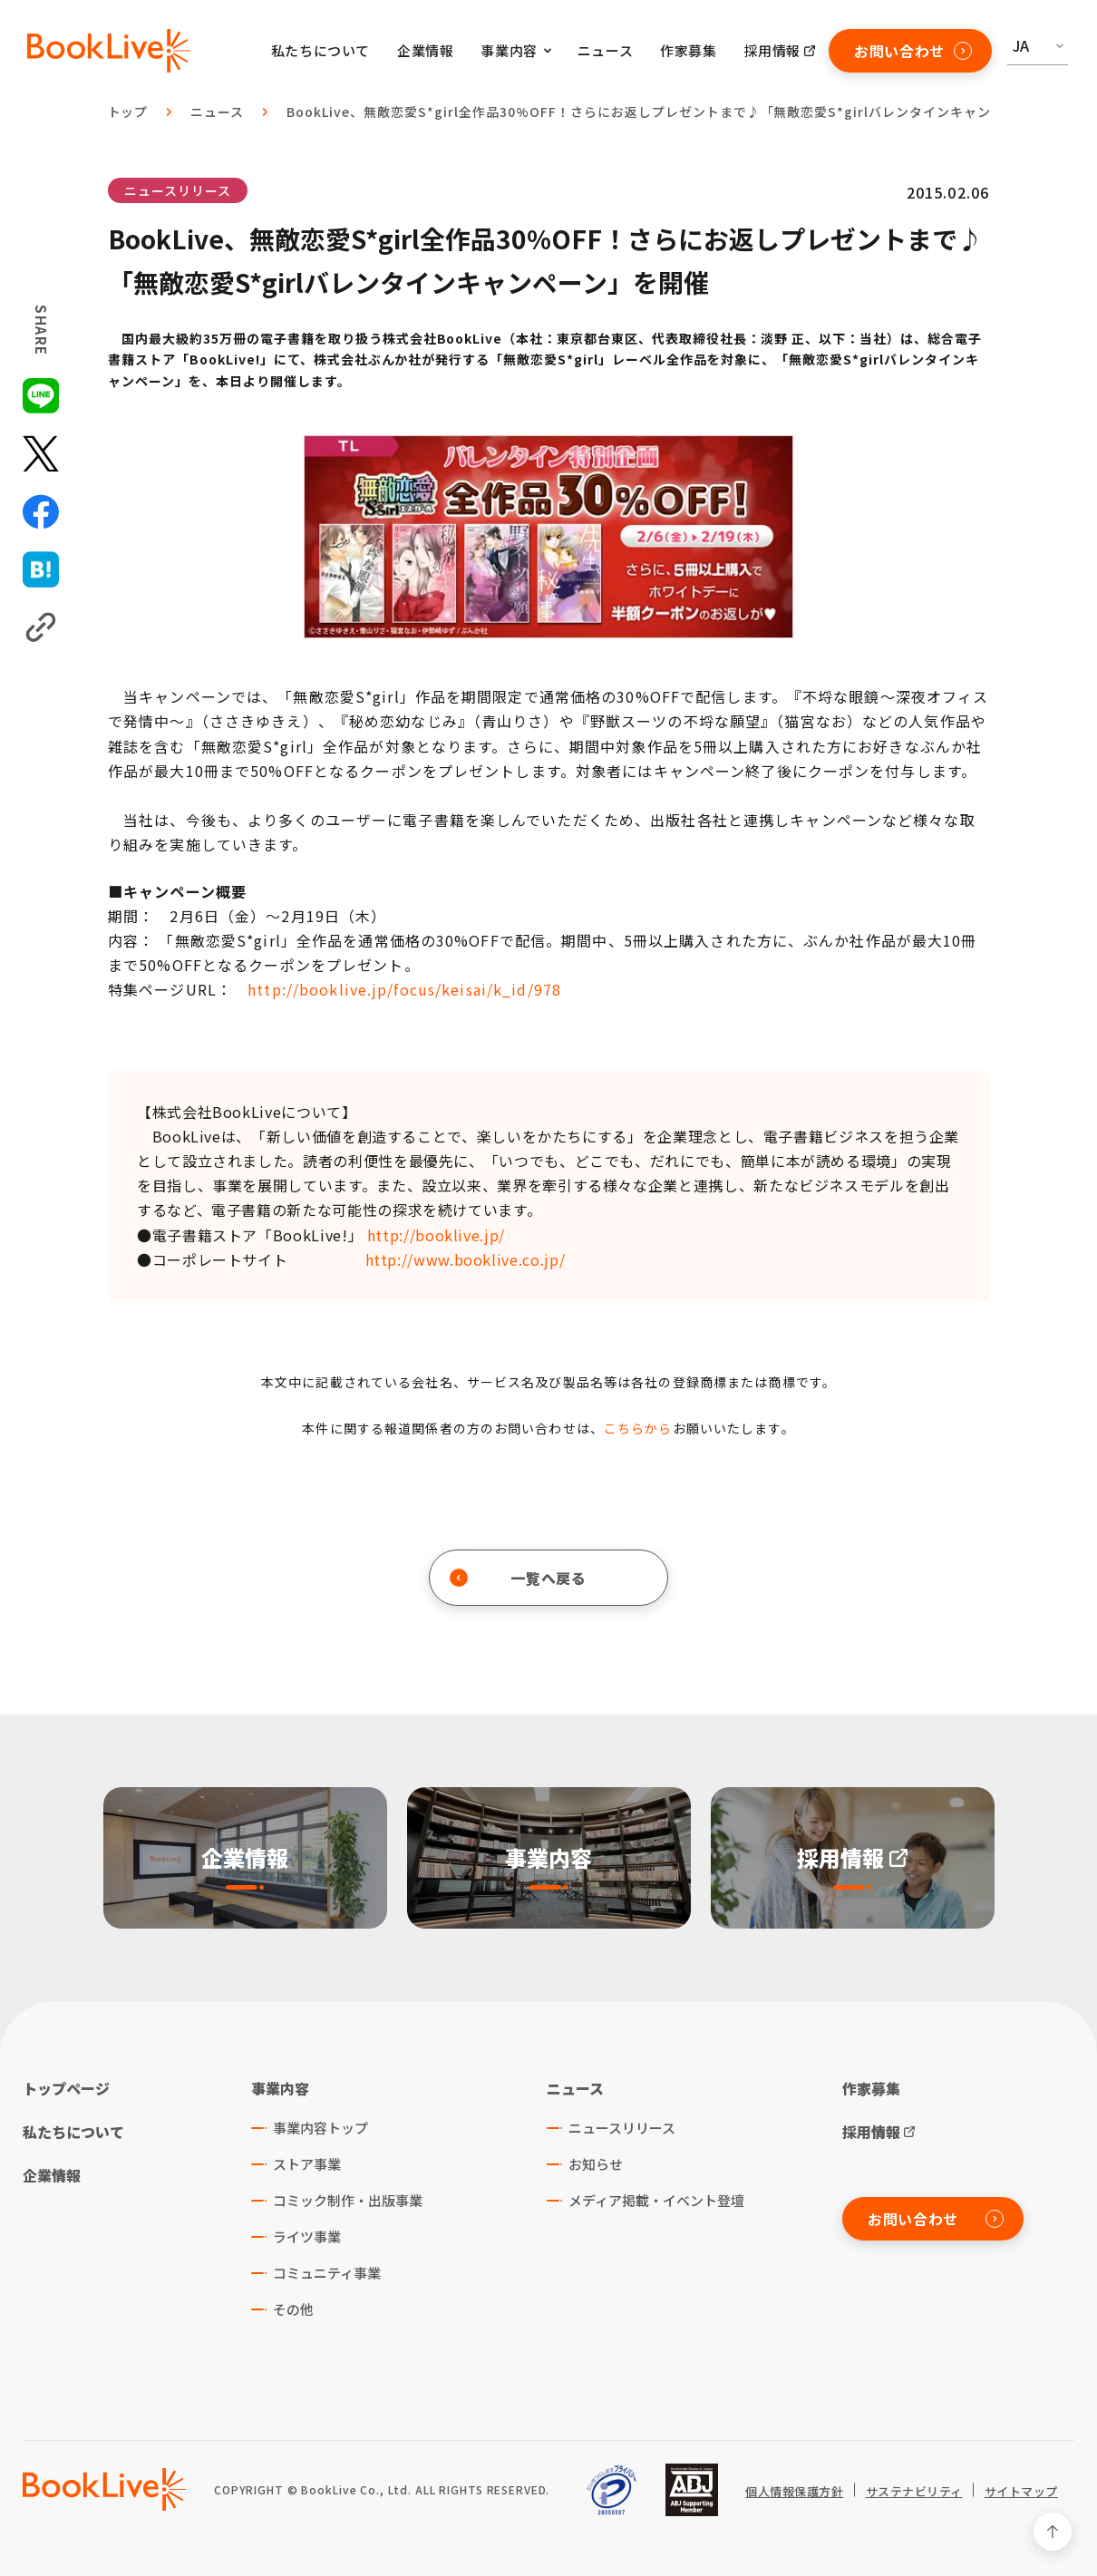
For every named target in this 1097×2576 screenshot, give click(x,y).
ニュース (605, 50)
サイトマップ (1021, 2492)
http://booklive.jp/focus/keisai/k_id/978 (404, 989)
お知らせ (595, 2163)
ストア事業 (307, 2163)
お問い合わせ (913, 51)
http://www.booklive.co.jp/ (465, 1259)
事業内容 (280, 2088)
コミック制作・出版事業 (347, 2200)
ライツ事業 (307, 2236)
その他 (293, 2308)
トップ (128, 111)
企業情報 (425, 50)
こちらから (638, 1428)
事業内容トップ (320, 2127)
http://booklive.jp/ (436, 1235)
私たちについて (320, 50)
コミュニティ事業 (327, 2272)
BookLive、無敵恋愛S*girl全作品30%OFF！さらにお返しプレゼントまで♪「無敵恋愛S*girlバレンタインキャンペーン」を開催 (685, 111)
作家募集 (688, 50)
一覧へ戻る (518, 1578)
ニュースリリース (177, 190)
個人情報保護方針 (794, 2492)
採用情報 (772, 50)
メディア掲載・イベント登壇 (656, 2200)
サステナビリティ (914, 2492)
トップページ (66, 2088)
